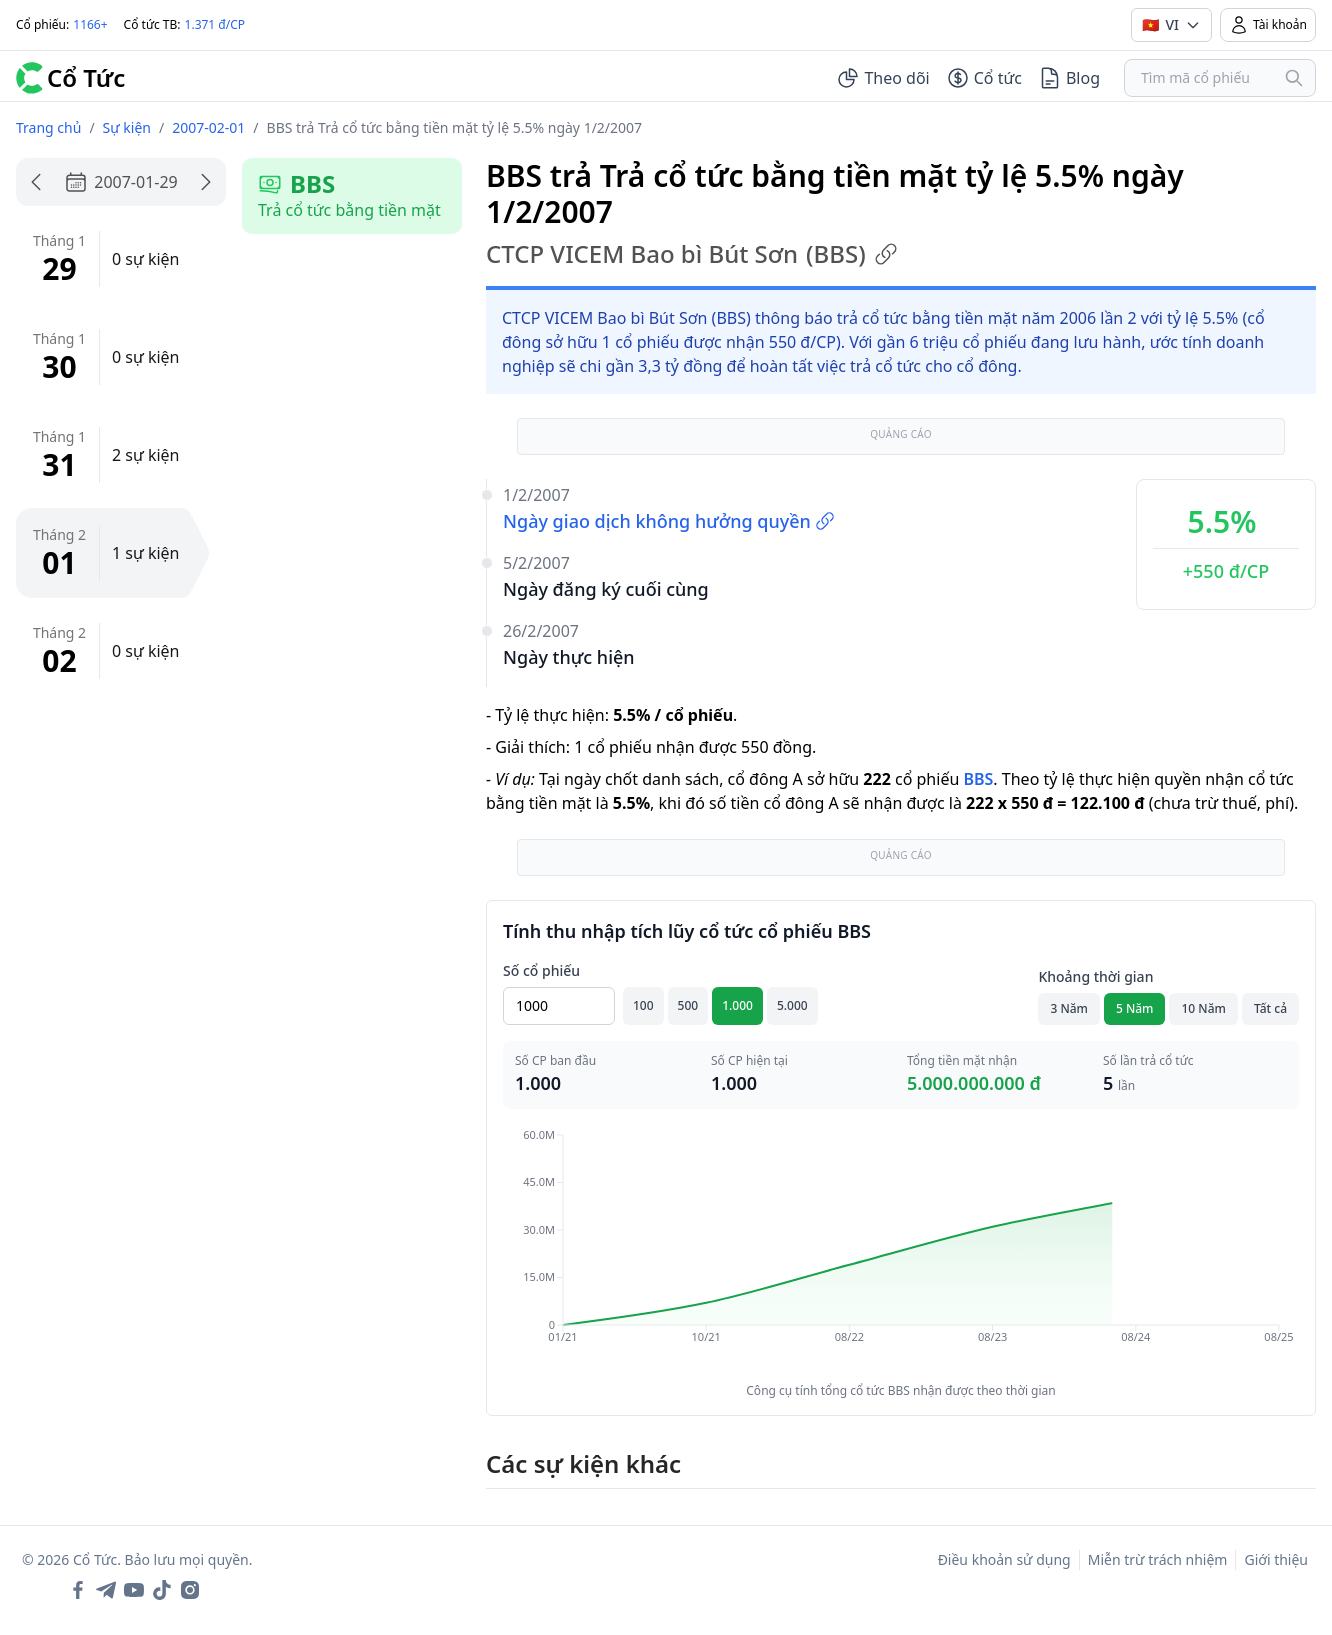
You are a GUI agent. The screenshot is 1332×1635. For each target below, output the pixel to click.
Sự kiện (127, 127)
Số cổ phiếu (541, 970)
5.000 (792, 1005)
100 (643, 1005)
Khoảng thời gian (1095, 976)
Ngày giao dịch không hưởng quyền (669, 521)
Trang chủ (48, 127)
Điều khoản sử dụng (1004, 1559)
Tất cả (1270, 1008)
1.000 (737, 1005)
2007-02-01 (208, 127)
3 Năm (1069, 1008)
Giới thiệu (1276, 1559)
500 (688, 1005)
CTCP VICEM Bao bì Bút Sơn (692, 254)
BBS (978, 779)
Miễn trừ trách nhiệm (1158, 1559)
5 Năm (1135, 1008)
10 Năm (1203, 1008)
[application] (901, 1250)
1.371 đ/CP (215, 24)
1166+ (90, 24)
